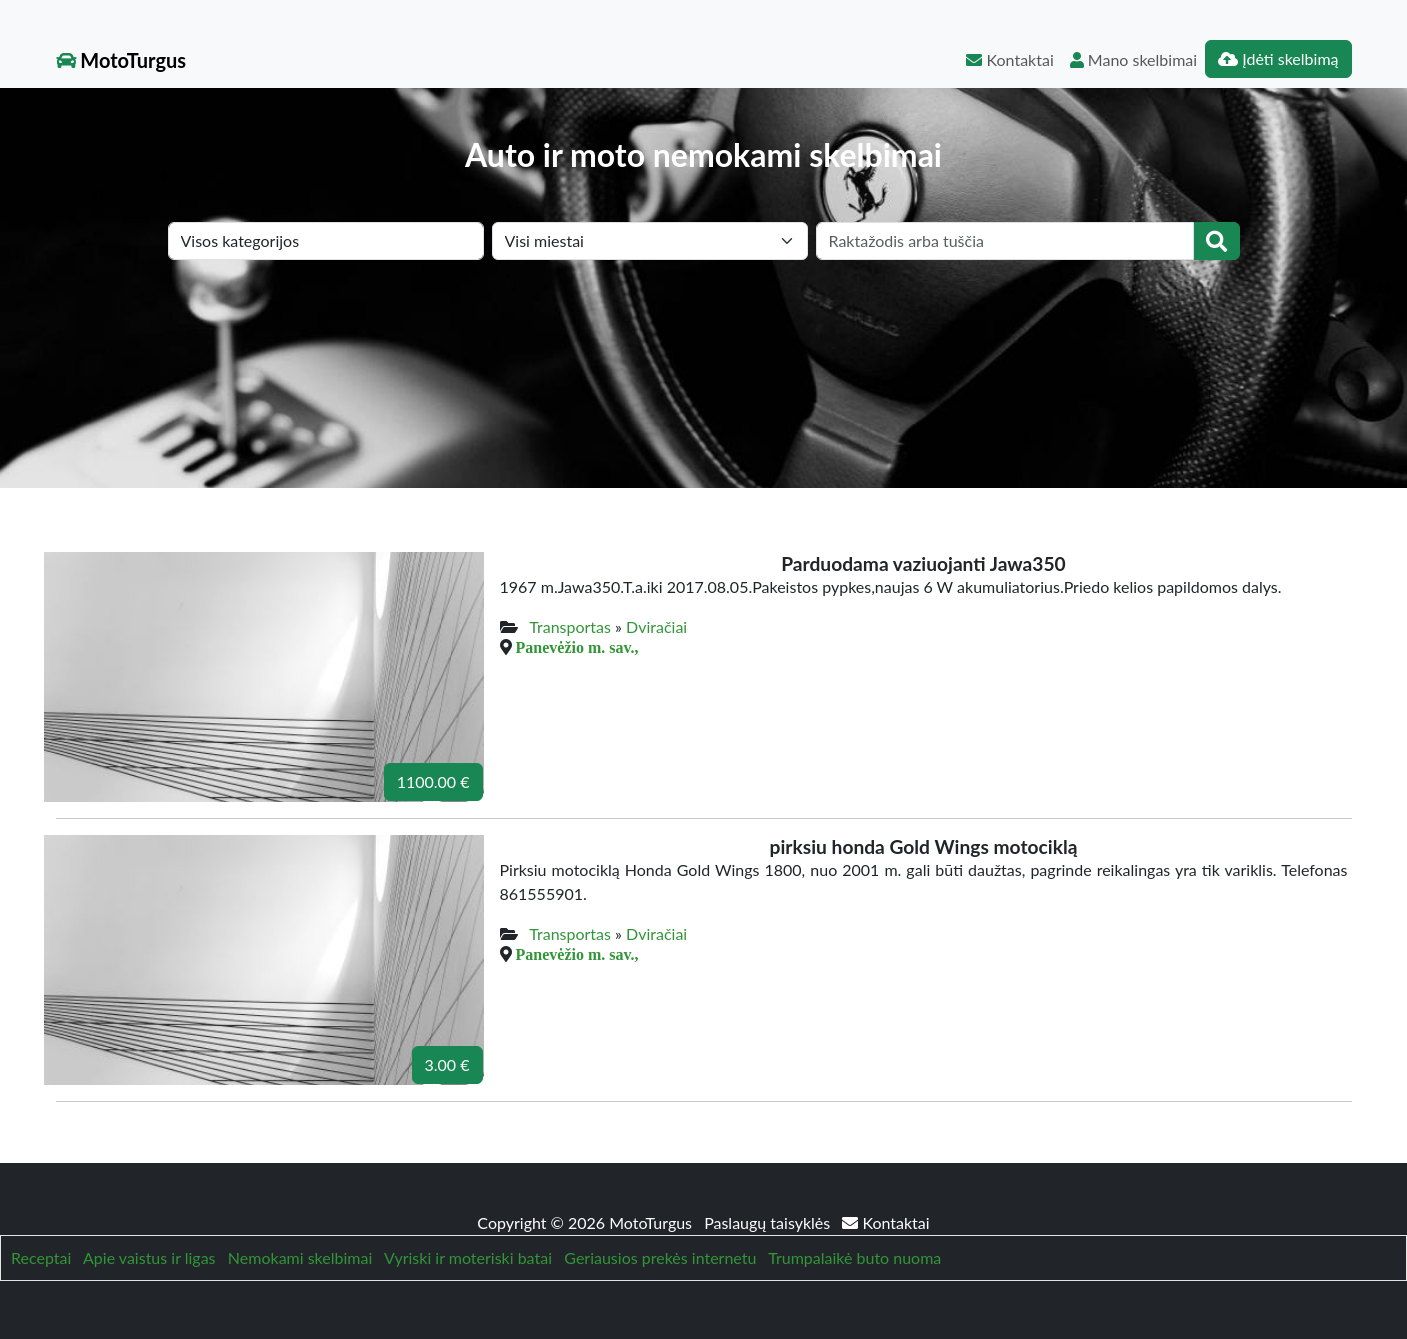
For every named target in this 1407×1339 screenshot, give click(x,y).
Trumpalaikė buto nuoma (854, 1257)
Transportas (570, 626)
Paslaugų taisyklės (769, 1222)
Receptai (41, 1257)
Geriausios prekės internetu (660, 1257)
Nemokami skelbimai (300, 1257)
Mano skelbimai (1133, 59)
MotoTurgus (121, 60)
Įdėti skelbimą (1278, 58)
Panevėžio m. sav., (577, 647)
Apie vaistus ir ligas (149, 1257)
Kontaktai (1009, 59)
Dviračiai (656, 626)
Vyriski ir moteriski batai (468, 1257)
